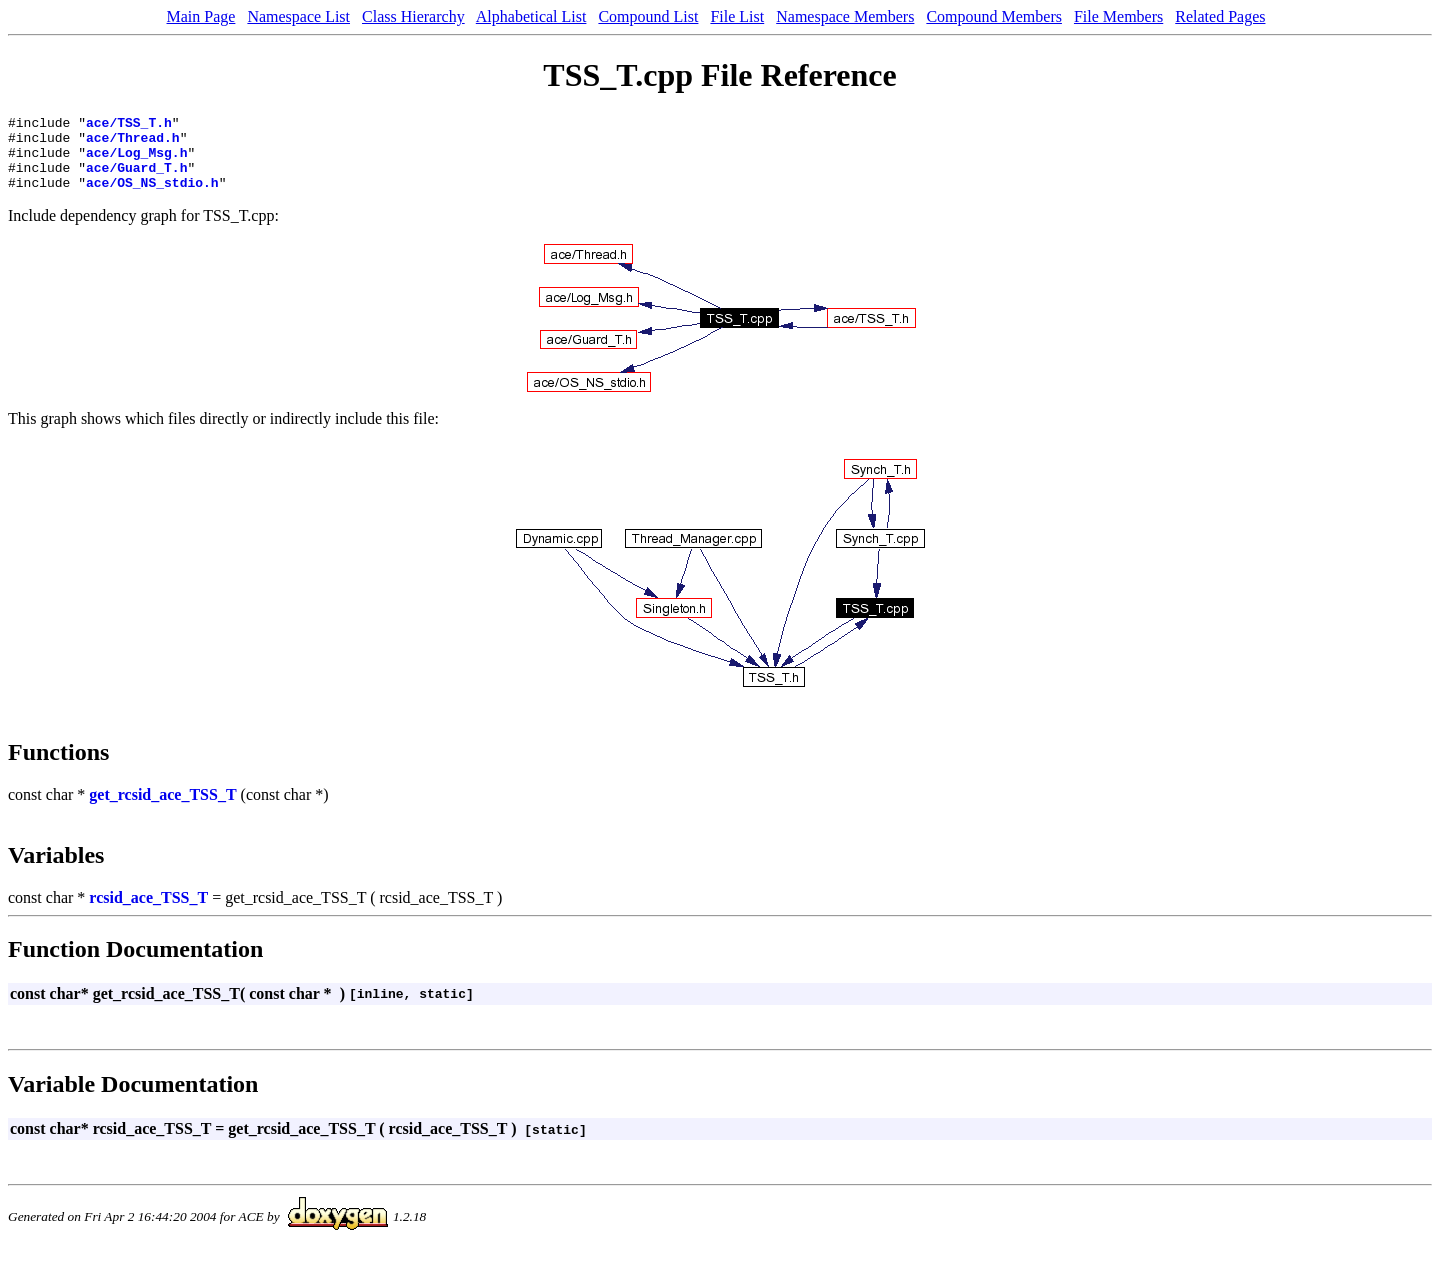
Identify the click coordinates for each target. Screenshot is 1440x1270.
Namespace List (298, 16)
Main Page (201, 16)
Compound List (648, 16)
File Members (1118, 16)
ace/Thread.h (133, 143)
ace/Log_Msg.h (136, 161)
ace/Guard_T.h (136, 179)
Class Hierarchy (413, 16)
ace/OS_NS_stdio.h (152, 197)
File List (737, 16)
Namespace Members (845, 16)
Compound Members (994, 16)
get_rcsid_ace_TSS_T (162, 809)
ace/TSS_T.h (129, 125)
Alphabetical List (531, 16)
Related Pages (1220, 16)
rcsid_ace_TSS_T (148, 912)
